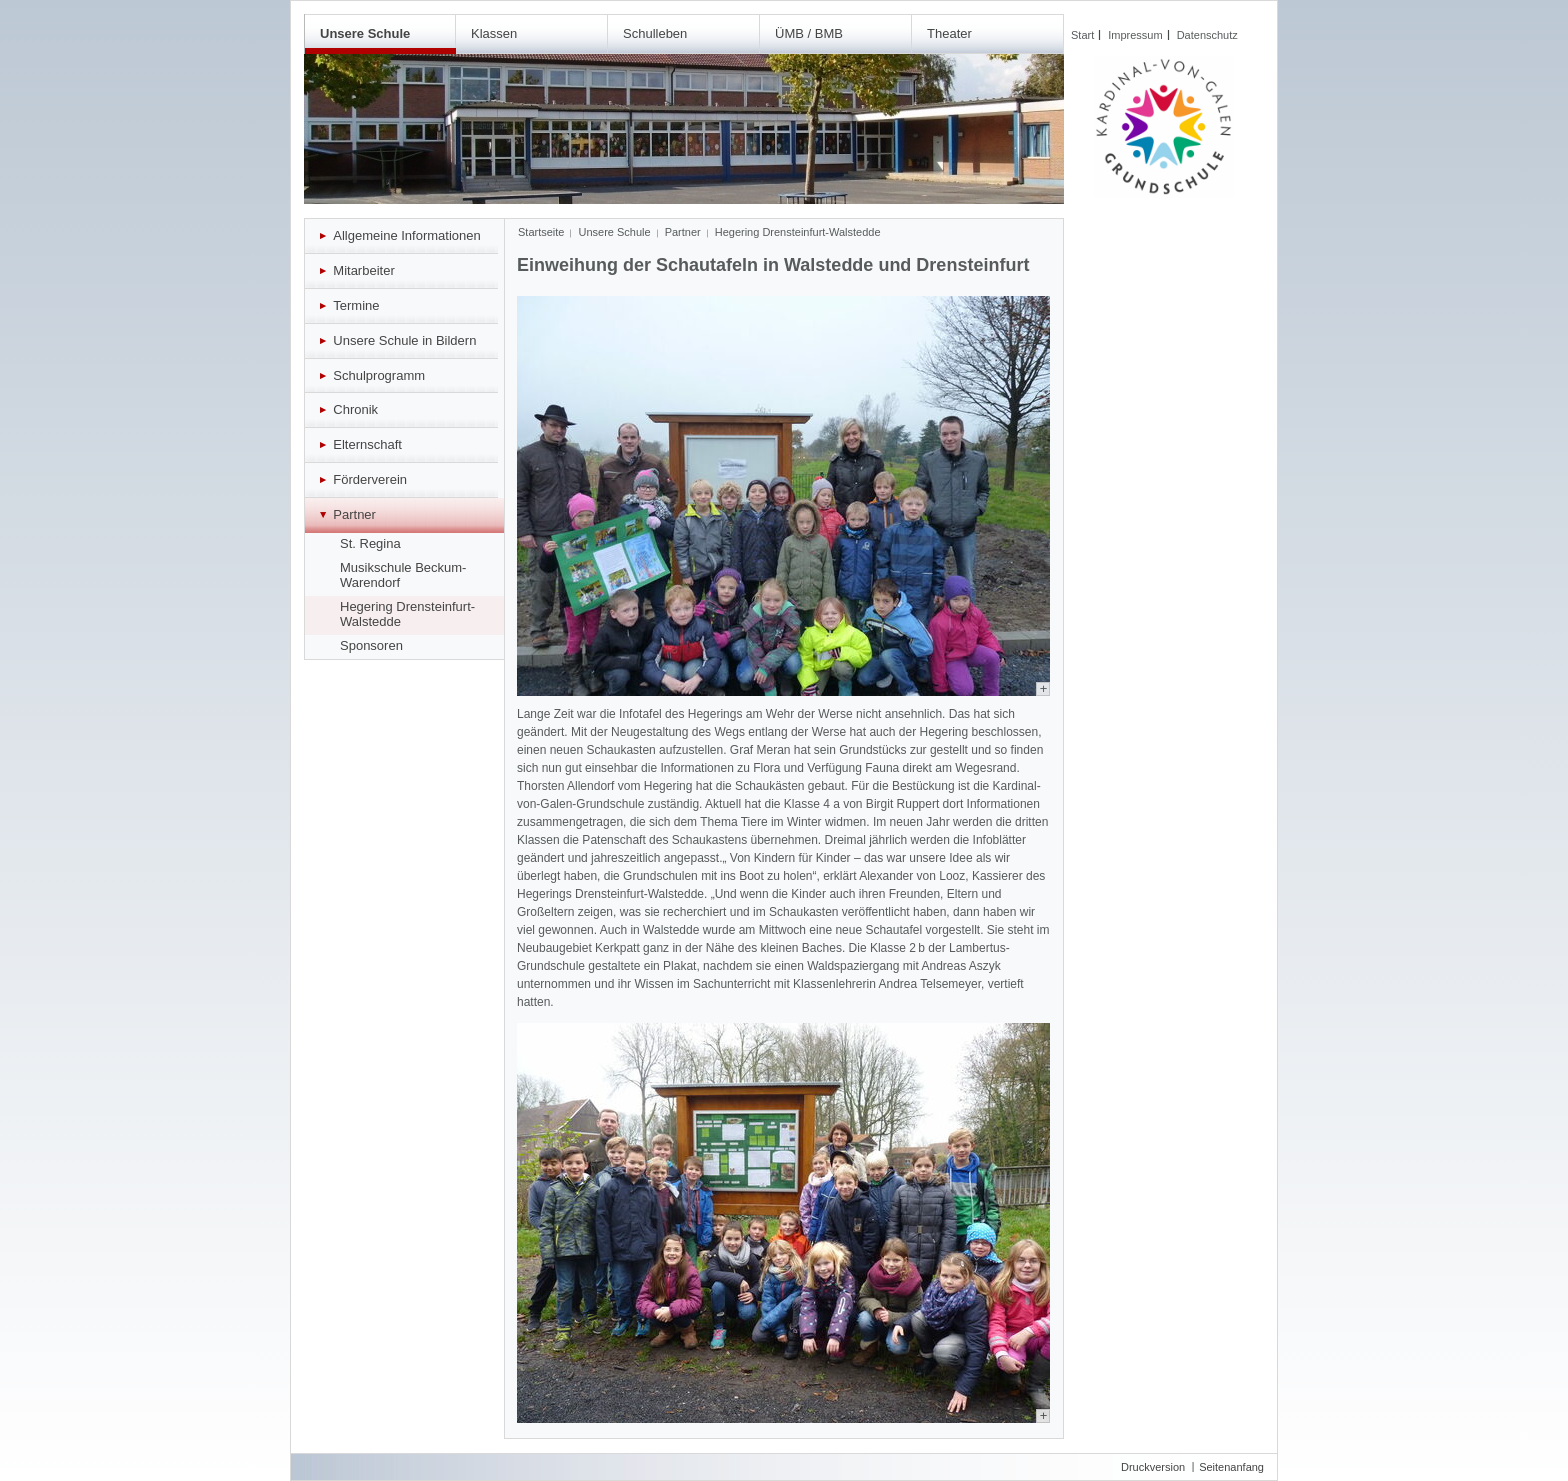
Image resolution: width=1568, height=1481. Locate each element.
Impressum (1135, 35)
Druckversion (1153, 1467)
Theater (949, 33)
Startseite (541, 232)
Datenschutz (1207, 35)
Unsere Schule (365, 33)
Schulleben (655, 33)
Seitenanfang (1231, 1467)
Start (1082, 35)
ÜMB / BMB (809, 33)
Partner (683, 232)
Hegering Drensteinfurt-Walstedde (798, 232)
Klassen (494, 33)
